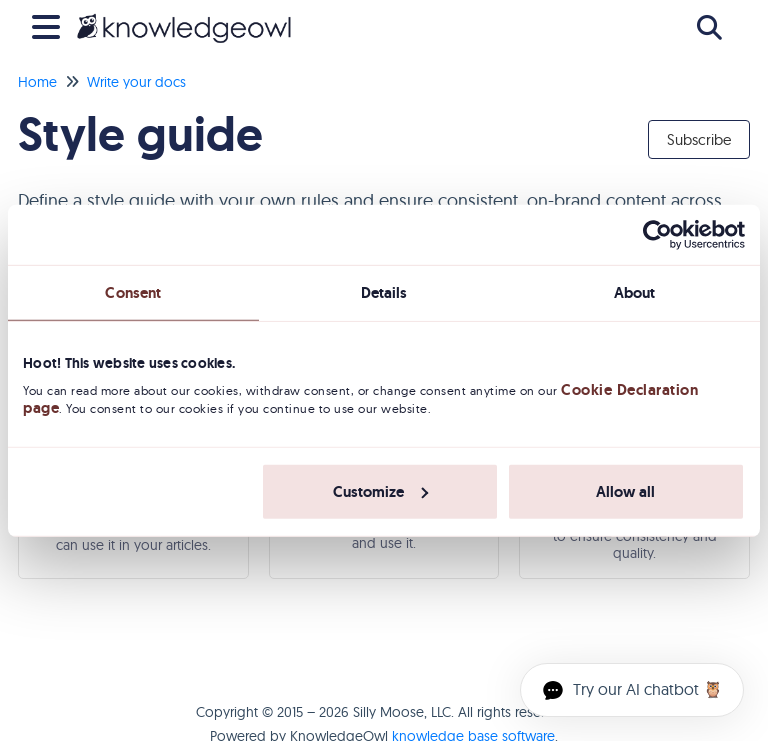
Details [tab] (384, 292)
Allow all (625, 492)
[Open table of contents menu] (50, 24)
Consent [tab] (133, 292)
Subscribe (699, 139)
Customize (380, 492)
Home (37, 82)
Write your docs (136, 82)
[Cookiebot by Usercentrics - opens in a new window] (657, 234)
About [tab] (635, 292)
